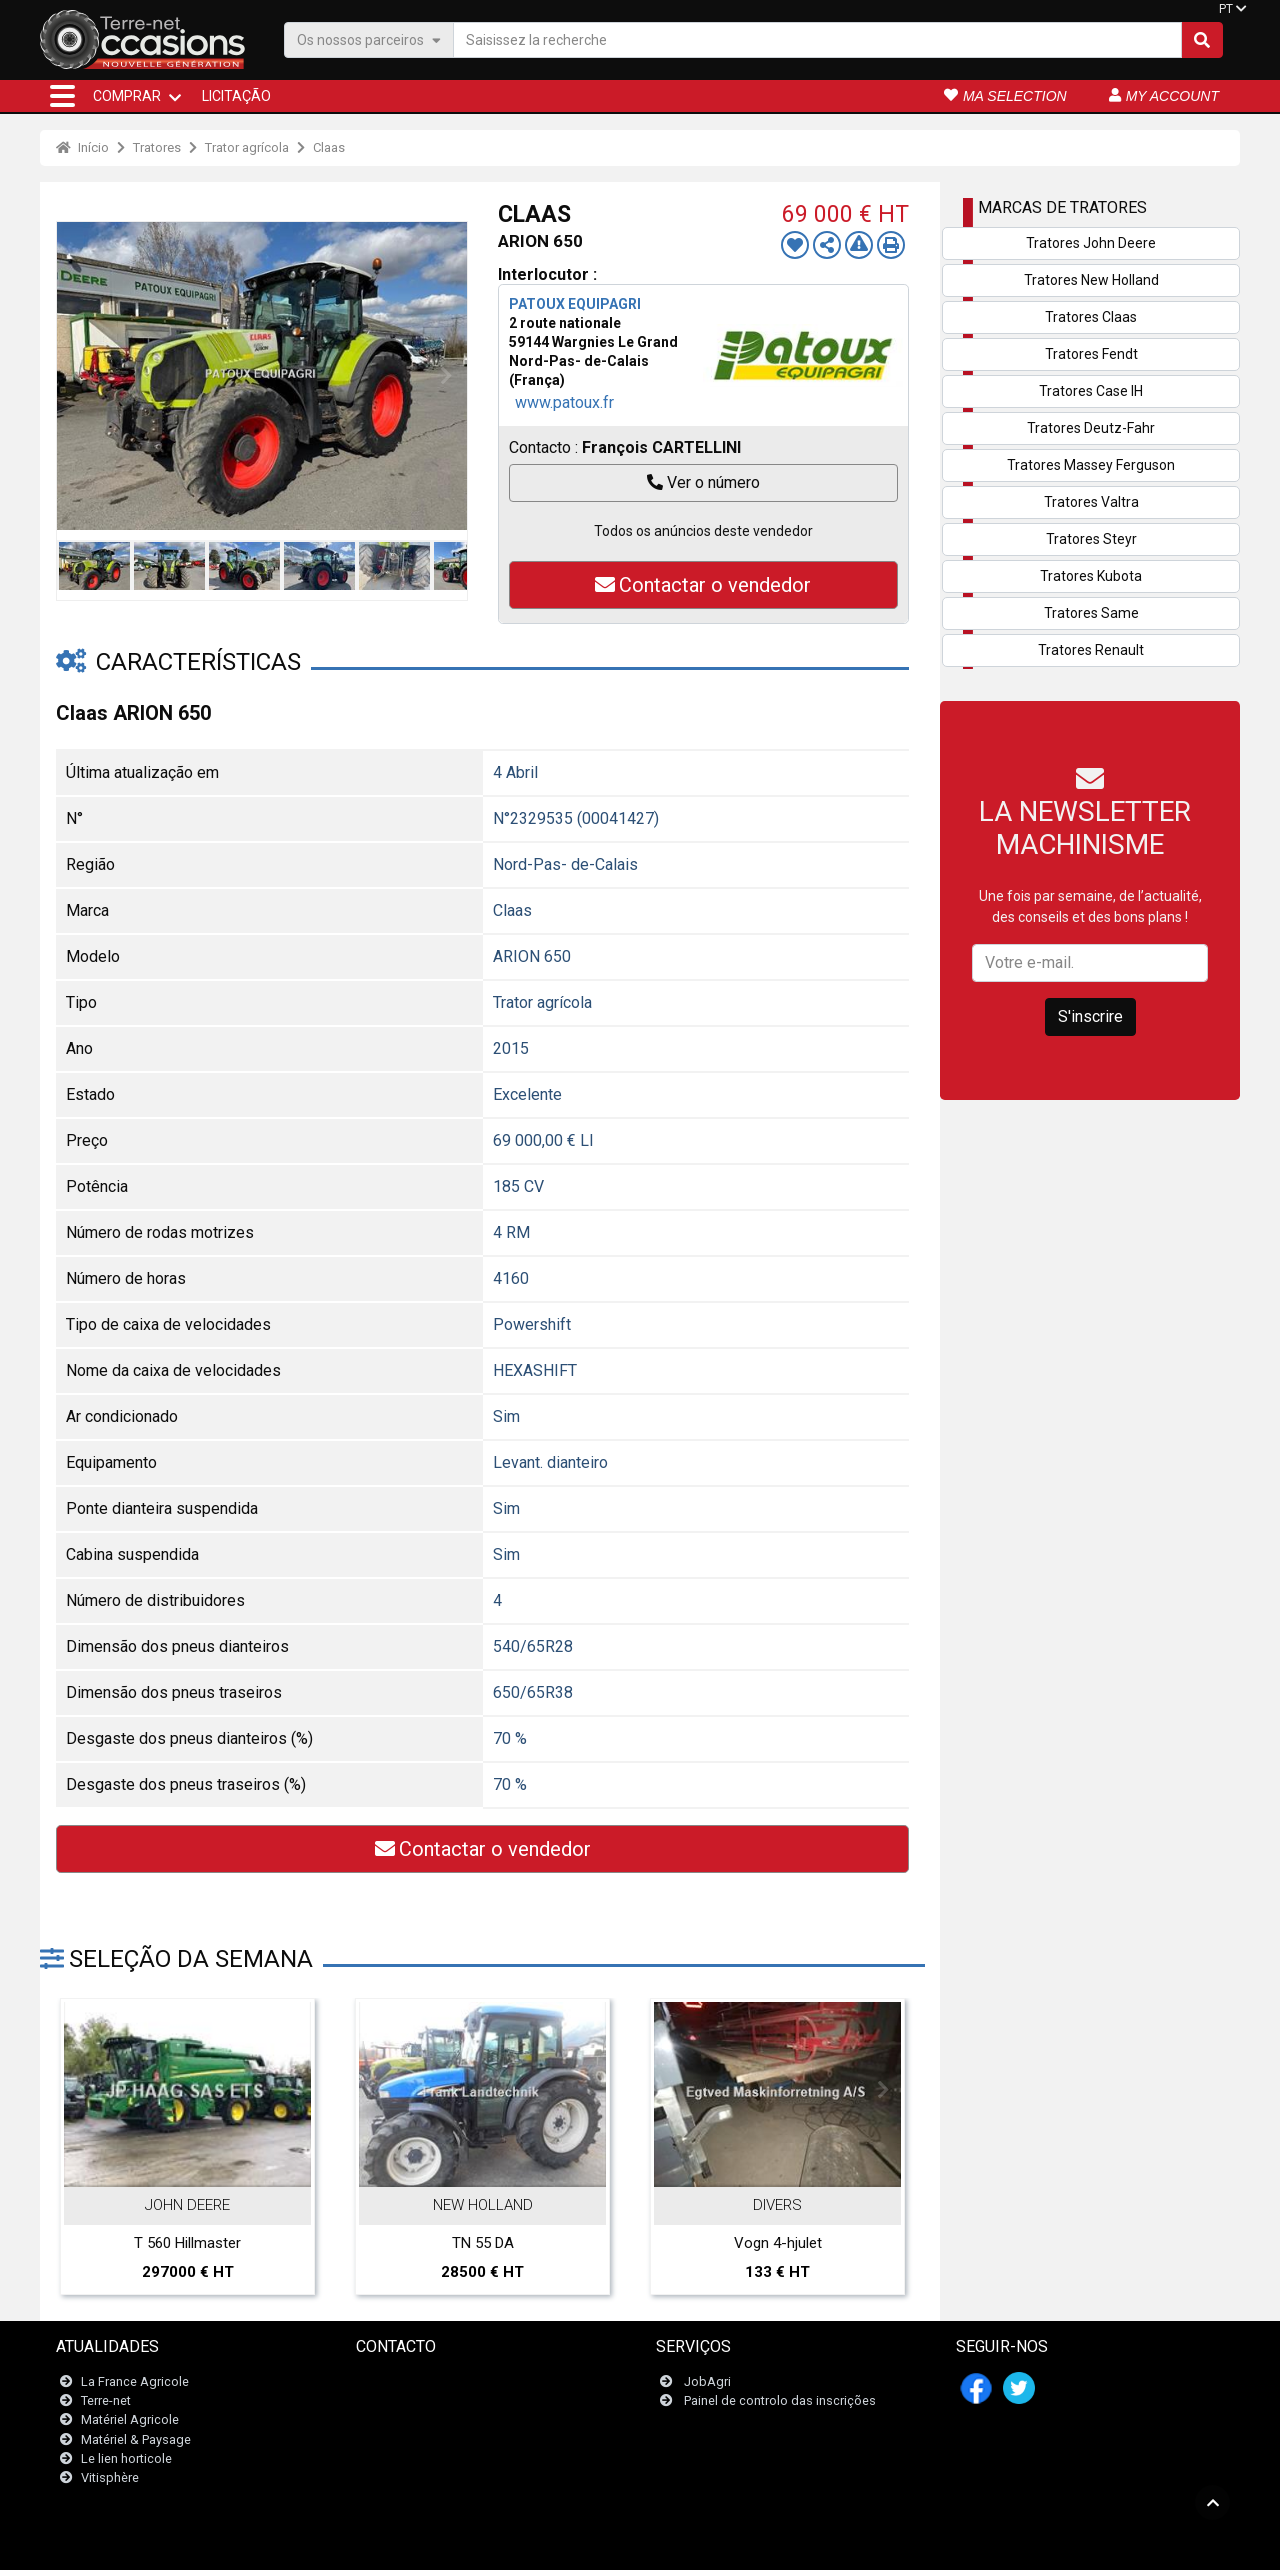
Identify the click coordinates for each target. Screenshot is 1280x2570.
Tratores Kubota (1091, 576)
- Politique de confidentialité (731, 2544)
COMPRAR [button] (127, 96)
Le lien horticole (126, 2458)
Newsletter (399, 2400)
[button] (62, 96)
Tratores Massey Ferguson (1091, 465)
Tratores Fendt (1091, 354)
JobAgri (707, 2381)
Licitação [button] (236, 96)
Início (82, 147)
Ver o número (703, 482)
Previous (77, 376)
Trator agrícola (247, 147)
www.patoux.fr (564, 402)
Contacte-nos (407, 2381)
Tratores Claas (1091, 317)
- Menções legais (601, 2544)
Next (447, 376)
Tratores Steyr (1091, 539)
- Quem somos (853, 2544)
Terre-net (106, 2400)
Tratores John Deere (1091, 243)
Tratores (157, 147)
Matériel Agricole (130, 2419)
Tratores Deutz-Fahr (1091, 428)
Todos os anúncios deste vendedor (703, 531)
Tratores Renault (1091, 650)
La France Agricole (135, 2381)
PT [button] (1226, 9)
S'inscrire (1090, 1016)
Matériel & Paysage (136, 2439)
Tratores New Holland (1091, 280)
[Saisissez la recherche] (817, 40)
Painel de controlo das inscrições (780, 2400)
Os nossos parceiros (369, 39)
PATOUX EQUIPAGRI (575, 304)
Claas (329, 147)
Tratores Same (1091, 613)
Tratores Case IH (1091, 391)
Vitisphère (110, 2477)
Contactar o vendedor (703, 585)
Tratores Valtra (1091, 502)
